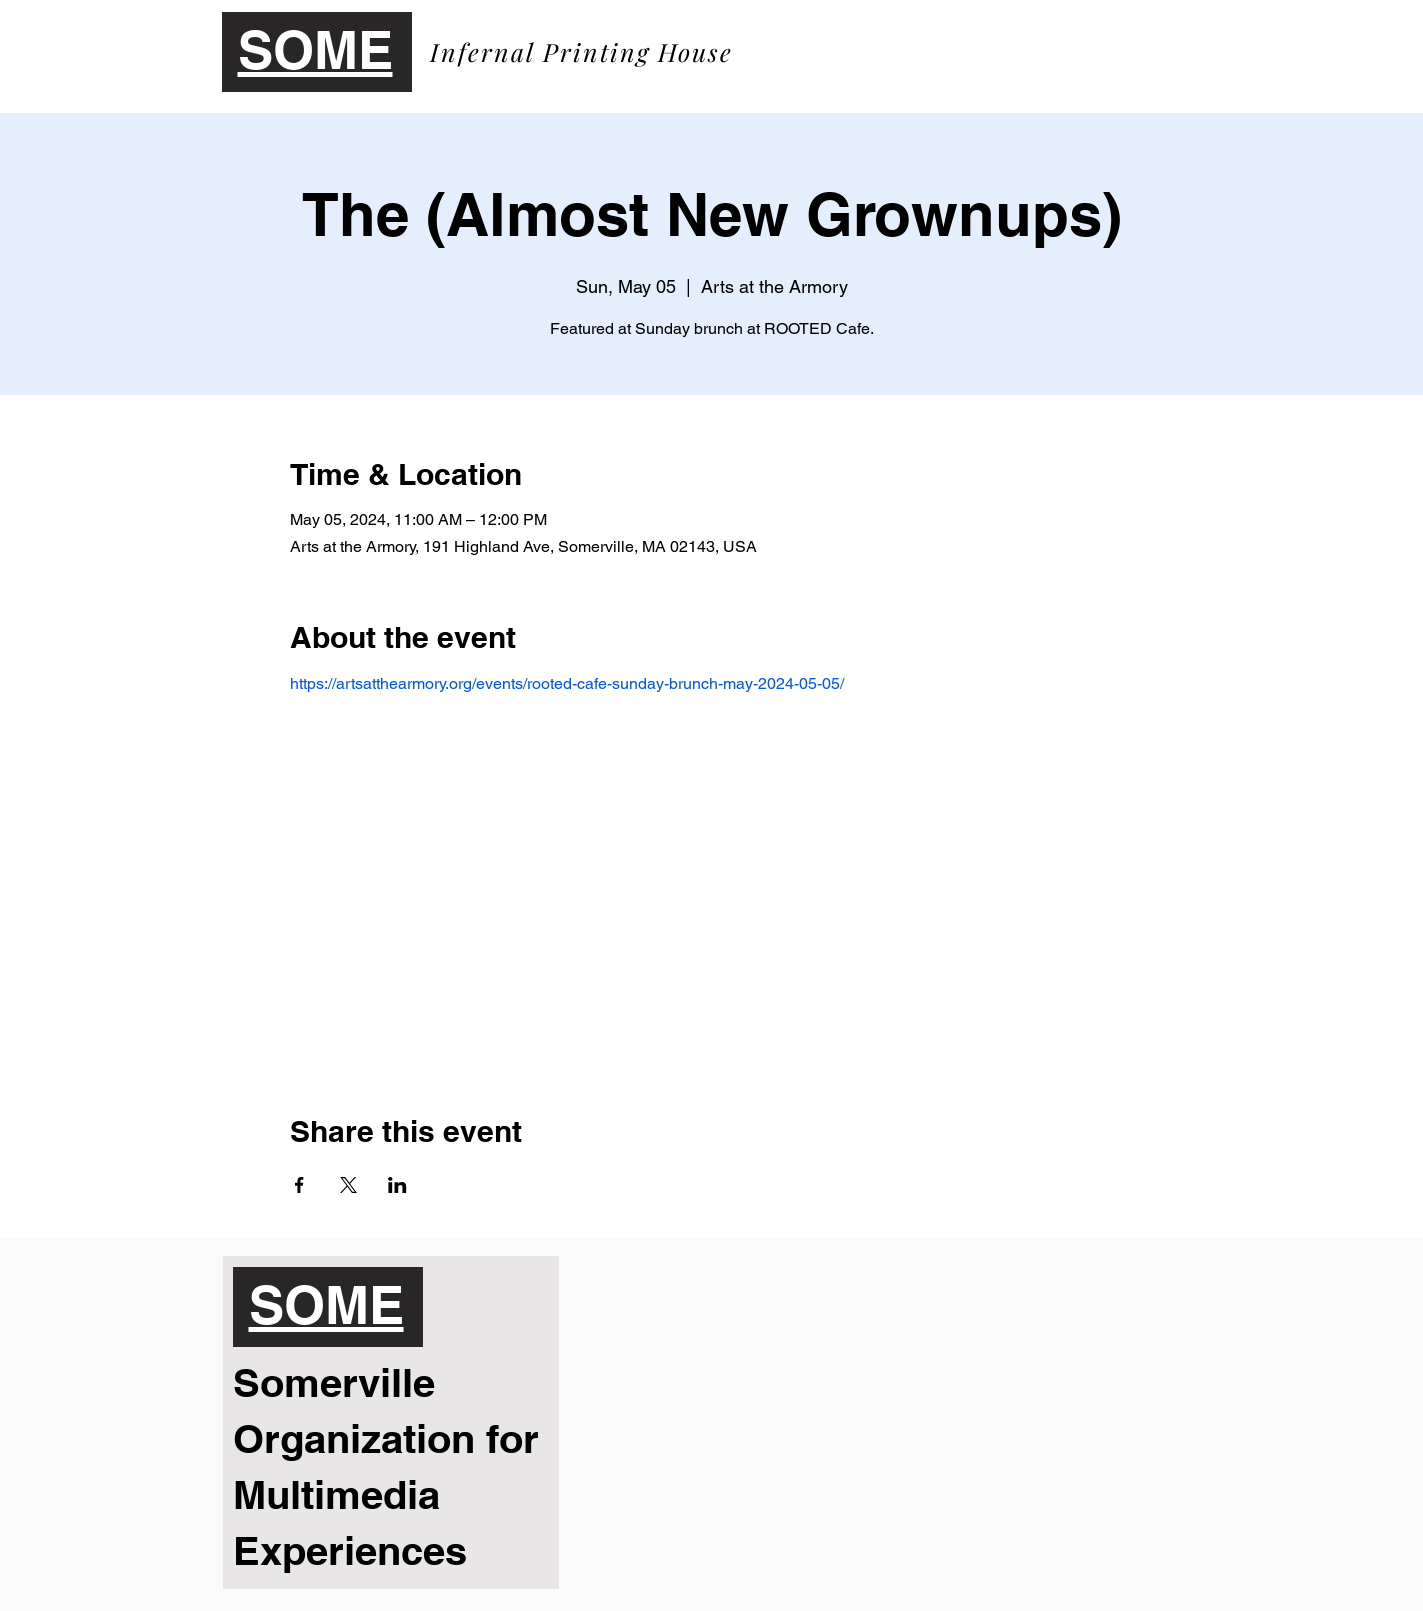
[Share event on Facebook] (299, 1185)
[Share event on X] (348, 1185)
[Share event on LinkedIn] (397, 1185)
